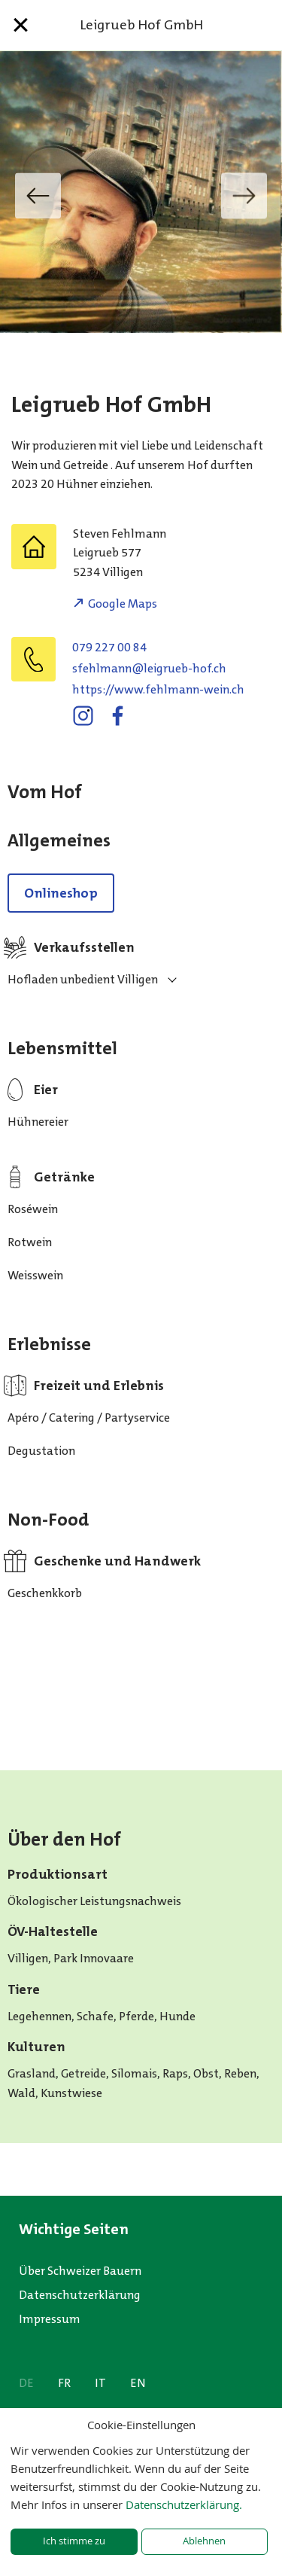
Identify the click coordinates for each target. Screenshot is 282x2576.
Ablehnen (204, 2541)
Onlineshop (61, 893)
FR (64, 2383)
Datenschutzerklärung (80, 2295)
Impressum (49, 2319)
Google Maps (122, 603)
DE (26, 2383)
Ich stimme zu (74, 2541)
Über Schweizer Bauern (80, 2271)
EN (138, 2383)
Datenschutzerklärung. (184, 2504)
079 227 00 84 (109, 647)
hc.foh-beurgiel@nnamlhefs (149, 668)
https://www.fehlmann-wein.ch (158, 689)
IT (100, 2383)
